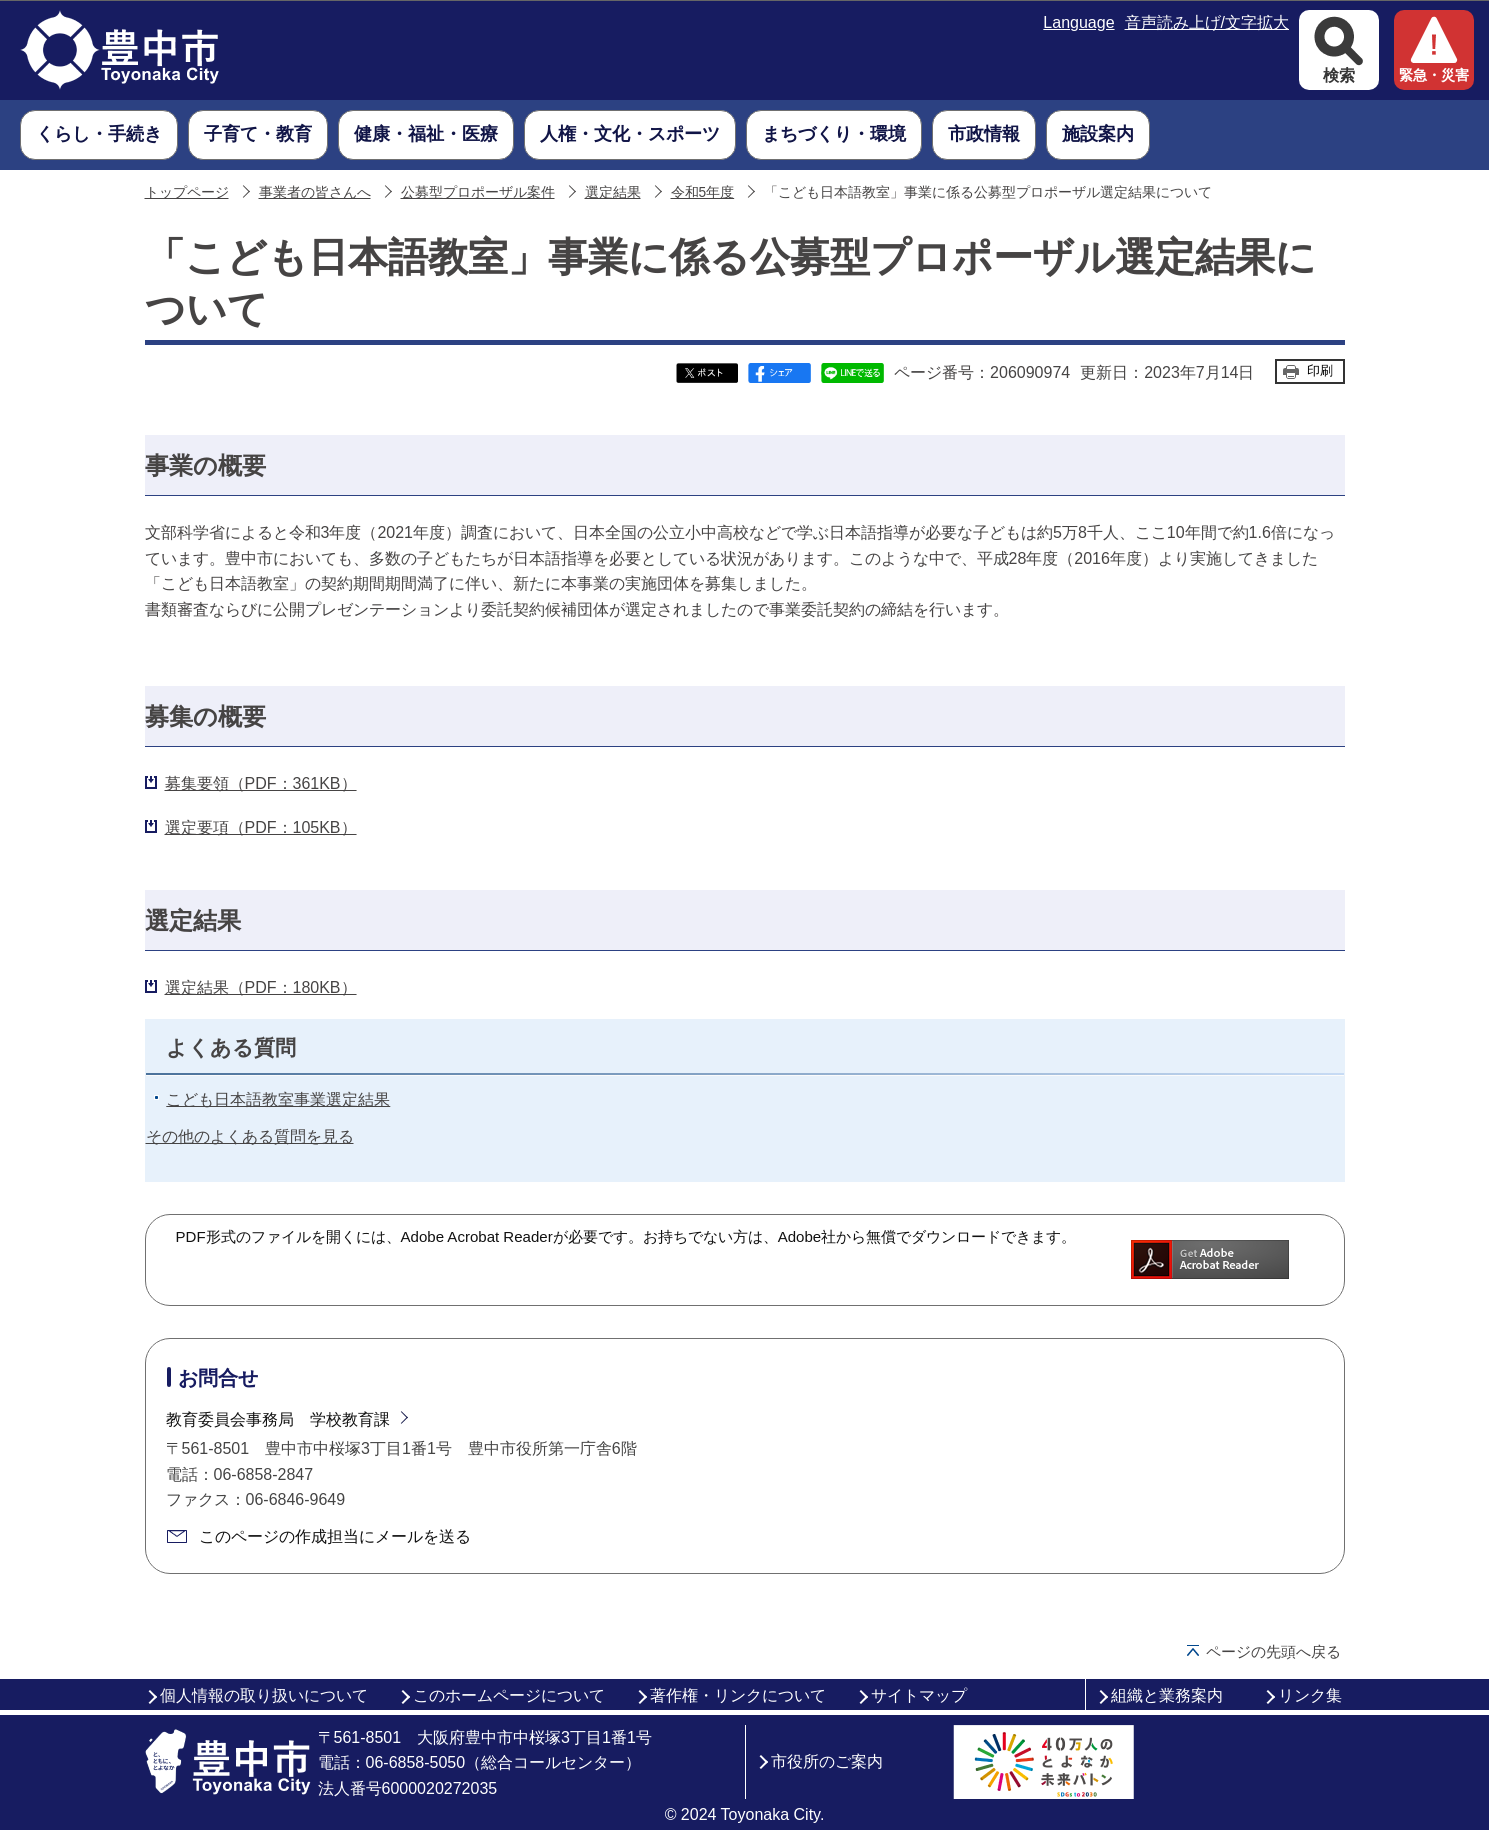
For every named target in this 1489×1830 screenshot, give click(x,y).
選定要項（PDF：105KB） (261, 827)
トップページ (187, 192)
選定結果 (613, 192)
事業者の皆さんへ (315, 192)
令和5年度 (703, 192)
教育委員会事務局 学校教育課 (278, 1419)
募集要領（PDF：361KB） (261, 783)
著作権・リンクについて (738, 1695)
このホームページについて (509, 1695)
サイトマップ (919, 1695)
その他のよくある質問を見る (250, 1136)
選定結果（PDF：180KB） (261, 987)
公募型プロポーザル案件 (478, 192)
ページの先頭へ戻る (1273, 1651)
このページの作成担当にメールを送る (335, 1536)
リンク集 (1310, 1695)
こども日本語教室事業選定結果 (278, 1099)
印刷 (1320, 370)
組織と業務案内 (1167, 1695)
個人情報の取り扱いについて (264, 1695)
